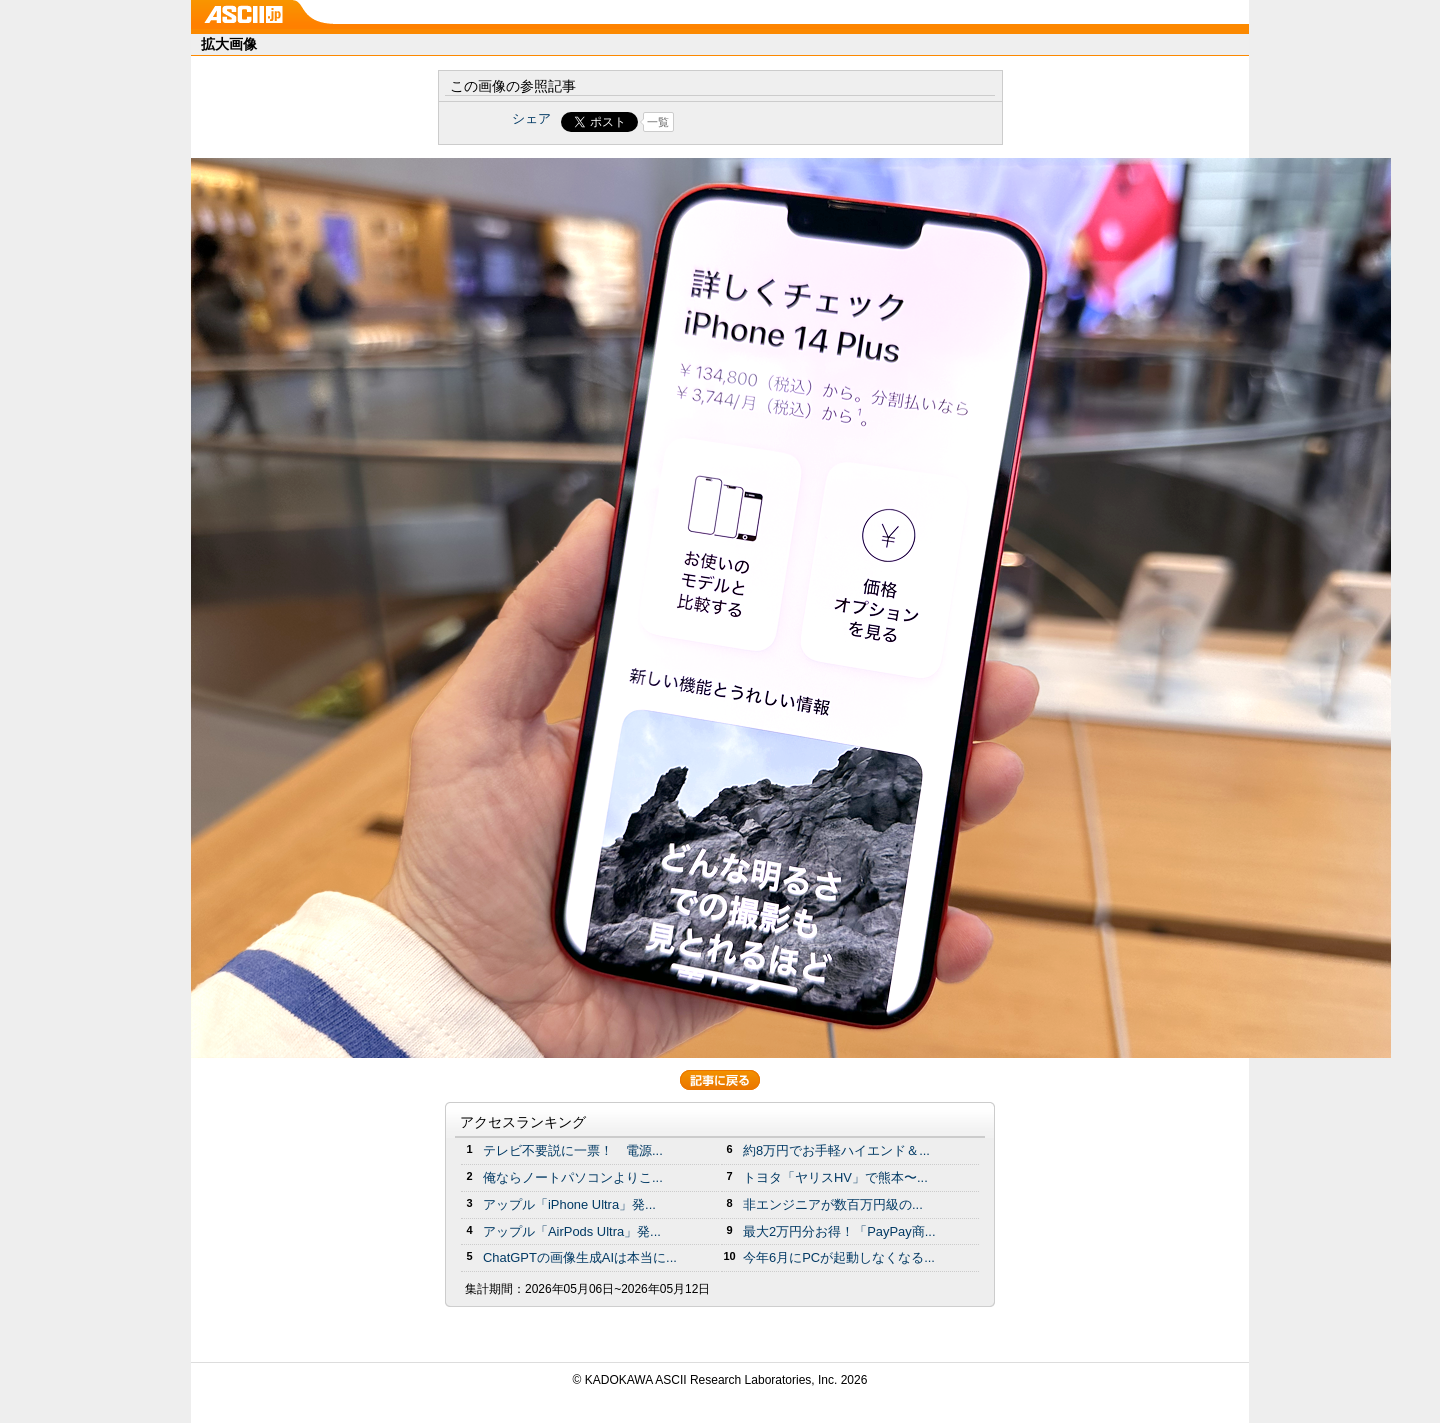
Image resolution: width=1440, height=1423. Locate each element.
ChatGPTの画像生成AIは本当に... (580, 1257)
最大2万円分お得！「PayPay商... (839, 1231)
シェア (531, 118)
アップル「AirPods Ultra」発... (572, 1231)
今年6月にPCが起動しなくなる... (839, 1257)
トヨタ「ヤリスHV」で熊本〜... (835, 1177)
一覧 (658, 122)
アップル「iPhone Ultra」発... (569, 1204)
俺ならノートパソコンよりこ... (573, 1177)
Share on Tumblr (794, 122)
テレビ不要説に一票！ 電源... (573, 1150)
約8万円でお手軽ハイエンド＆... (836, 1150)
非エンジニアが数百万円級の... (833, 1204)
